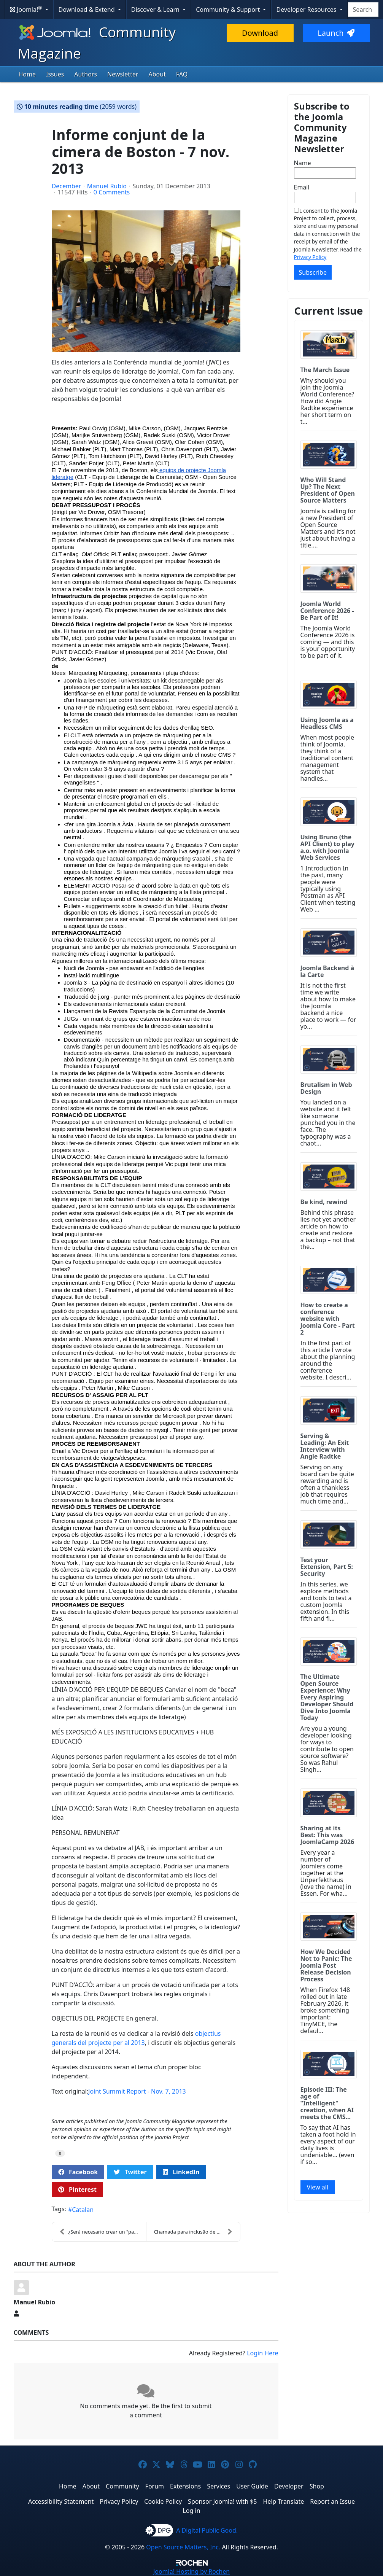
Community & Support (228, 9)
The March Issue (325, 370)
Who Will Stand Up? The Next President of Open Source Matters (327, 490)
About (157, 74)
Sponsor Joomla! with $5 (222, 2501)
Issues (55, 74)
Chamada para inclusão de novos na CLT (197, 2232)
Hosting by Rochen (191, 2571)
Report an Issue (332, 2501)
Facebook (78, 2172)
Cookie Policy (163, 2501)
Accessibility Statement (61, 2501)
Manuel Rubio (107, 186)
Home (27, 74)
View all (317, 2187)
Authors (85, 74)
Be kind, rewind (323, 1202)
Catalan (83, 2209)
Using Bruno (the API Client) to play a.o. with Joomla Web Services (327, 847)
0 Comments (112, 192)
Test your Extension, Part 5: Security (326, 1567)
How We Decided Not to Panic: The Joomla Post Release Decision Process (326, 1965)
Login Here (262, 2353)
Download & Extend (87, 9)
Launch (336, 33)
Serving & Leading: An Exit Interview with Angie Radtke (324, 1446)
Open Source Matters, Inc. (183, 2547)
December (66, 186)
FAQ (182, 74)
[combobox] (363, 9)
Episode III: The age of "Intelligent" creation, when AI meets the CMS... (327, 2103)
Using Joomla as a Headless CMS (327, 723)
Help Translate (283, 2501)
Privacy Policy (310, 257)
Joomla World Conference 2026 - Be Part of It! (327, 611)
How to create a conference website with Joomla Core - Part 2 (327, 1319)
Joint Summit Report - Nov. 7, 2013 (137, 2091)
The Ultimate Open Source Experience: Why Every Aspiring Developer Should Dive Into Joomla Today (327, 1697)
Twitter (130, 2172)
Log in (191, 2510)
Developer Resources (307, 9)
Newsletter (122, 74)
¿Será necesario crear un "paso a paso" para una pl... (103, 2232)
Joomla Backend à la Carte (327, 971)
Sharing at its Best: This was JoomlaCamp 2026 (327, 1835)
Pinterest (77, 2189)
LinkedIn (181, 2172)
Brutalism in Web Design (326, 1088)
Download (260, 33)
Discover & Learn (156, 9)
